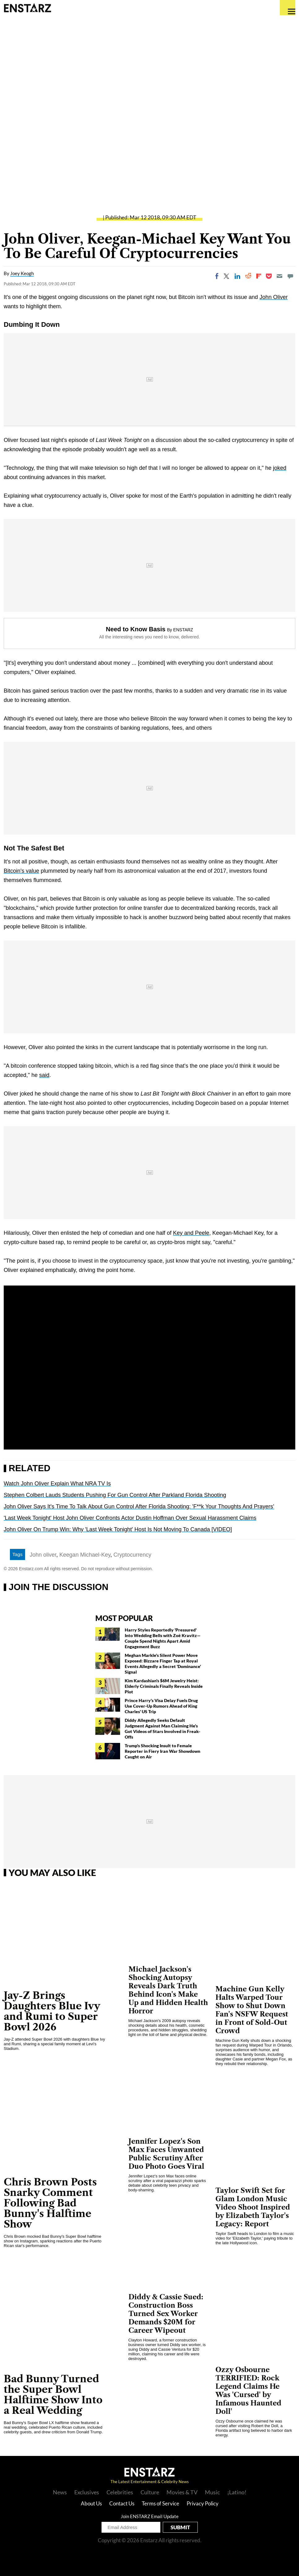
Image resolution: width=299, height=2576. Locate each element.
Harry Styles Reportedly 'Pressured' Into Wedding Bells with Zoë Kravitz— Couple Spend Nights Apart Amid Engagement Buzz (163, 1638)
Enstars (27, 7)
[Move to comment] (290, 276)
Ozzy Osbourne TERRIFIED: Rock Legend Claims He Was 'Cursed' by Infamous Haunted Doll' (248, 2391)
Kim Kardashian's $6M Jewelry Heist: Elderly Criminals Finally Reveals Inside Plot (164, 1686)
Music (212, 2492)
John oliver (43, 1555)
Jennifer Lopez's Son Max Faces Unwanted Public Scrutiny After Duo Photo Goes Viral (166, 2154)
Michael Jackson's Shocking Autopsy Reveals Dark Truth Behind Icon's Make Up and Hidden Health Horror (168, 1990)
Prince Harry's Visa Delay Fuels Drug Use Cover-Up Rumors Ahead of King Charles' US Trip (161, 1706)
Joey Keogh (22, 273)
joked (279, 468)
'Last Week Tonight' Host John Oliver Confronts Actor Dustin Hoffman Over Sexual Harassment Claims (130, 1518)
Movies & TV (182, 2492)
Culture (150, 2492)
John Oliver (273, 297)
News (60, 2492)
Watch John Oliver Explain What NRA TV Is (57, 1483)
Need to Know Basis (135, 629)
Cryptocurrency (132, 1555)
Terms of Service (160, 2503)
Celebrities (119, 2492)
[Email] (279, 276)
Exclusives (86, 2492)
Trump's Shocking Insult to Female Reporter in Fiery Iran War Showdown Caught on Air (162, 1751)
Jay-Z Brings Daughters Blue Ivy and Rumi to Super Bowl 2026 (52, 2011)
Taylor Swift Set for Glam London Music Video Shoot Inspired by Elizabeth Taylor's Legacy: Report (252, 2207)
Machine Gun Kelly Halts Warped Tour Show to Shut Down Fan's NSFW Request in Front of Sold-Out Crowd (251, 2010)
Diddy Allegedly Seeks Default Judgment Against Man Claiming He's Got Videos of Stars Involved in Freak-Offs (162, 1729)
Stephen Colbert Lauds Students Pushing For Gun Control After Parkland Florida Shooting (115, 1495)
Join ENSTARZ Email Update (150, 2516)
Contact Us (121, 2503)
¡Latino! (236, 2492)
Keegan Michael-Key (84, 1555)
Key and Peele (191, 1233)
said (44, 1075)
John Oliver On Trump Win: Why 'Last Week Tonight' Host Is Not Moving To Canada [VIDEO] (118, 1529)
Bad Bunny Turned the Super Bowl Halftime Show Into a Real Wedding (53, 2394)
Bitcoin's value (21, 871)
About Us (91, 2503)
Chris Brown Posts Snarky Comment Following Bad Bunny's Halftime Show (50, 2203)
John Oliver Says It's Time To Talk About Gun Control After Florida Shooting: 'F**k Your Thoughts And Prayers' (139, 1506)
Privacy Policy (203, 2503)
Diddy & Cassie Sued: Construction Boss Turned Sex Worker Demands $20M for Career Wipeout (165, 2314)
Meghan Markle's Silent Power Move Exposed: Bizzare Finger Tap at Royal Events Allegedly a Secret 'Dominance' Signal (163, 1664)
